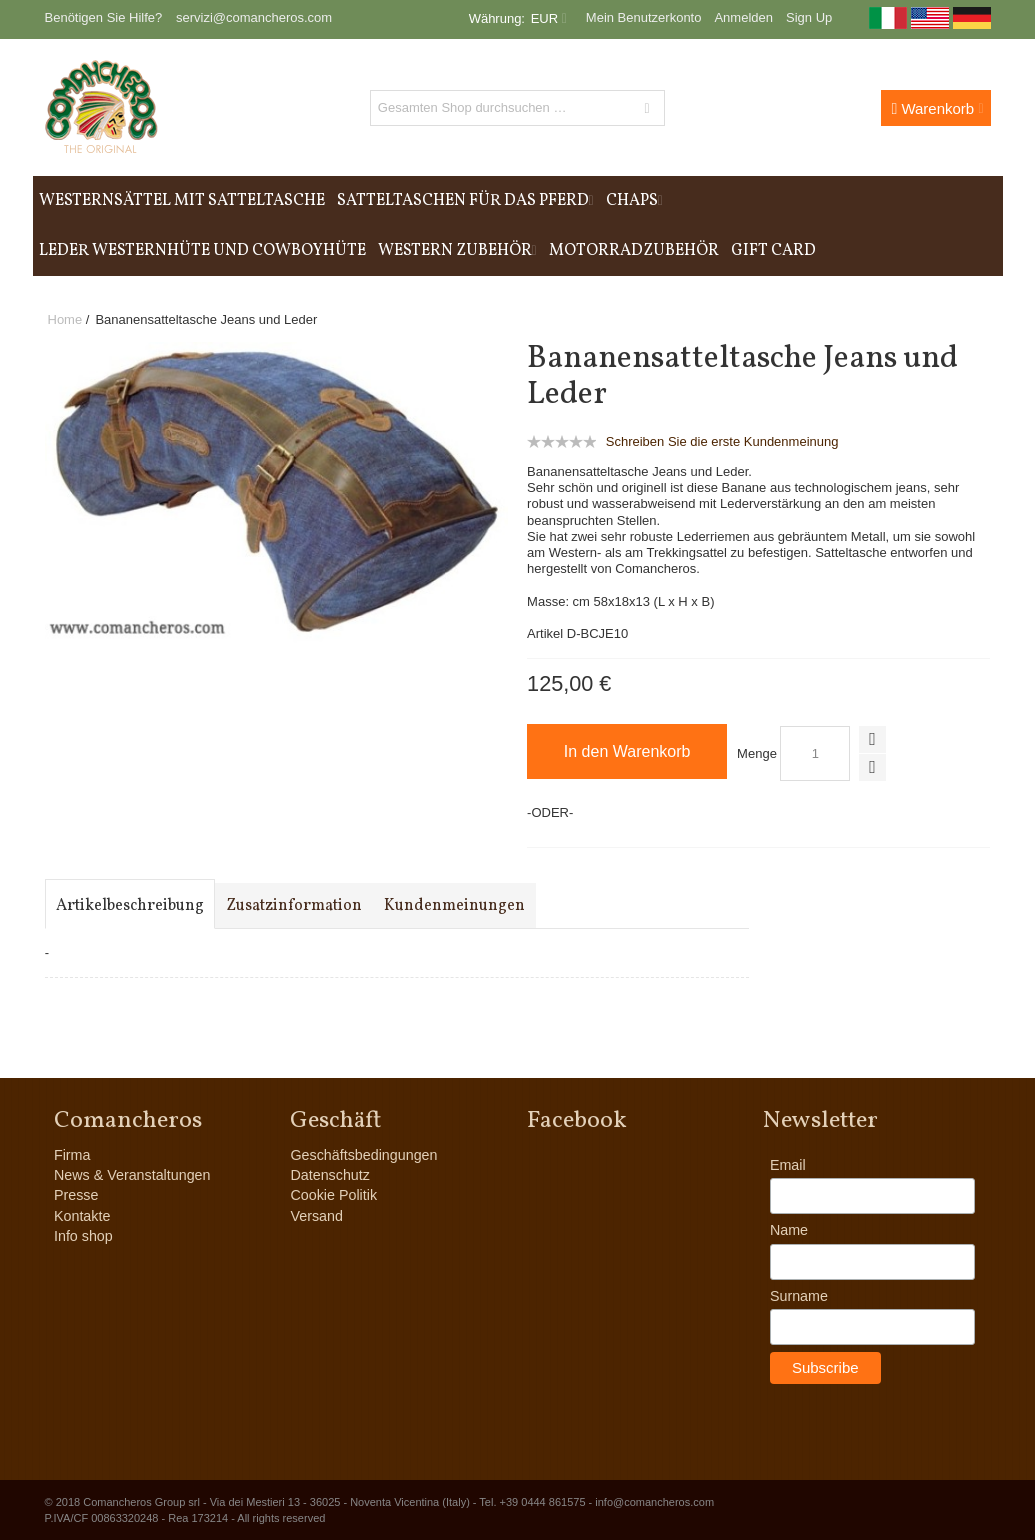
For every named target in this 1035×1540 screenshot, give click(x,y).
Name (789, 1230)
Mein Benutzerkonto (644, 17)
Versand (316, 1216)
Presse (76, 1195)
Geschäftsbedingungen (363, 1155)
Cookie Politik (333, 1195)
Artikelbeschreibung (130, 906)
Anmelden (743, 17)
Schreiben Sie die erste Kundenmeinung (722, 441)
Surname (799, 1296)
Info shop (83, 1236)
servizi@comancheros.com (254, 17)
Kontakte (82, 1216)
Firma (72, 1155)
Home (65, 319)
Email (788, 1165)
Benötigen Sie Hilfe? (104, 17)
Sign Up (809, 17)
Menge (757, 753)
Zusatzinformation (294, 906)
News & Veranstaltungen (132, 1175)
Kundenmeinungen (454, 906)
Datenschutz (329, 1175)
